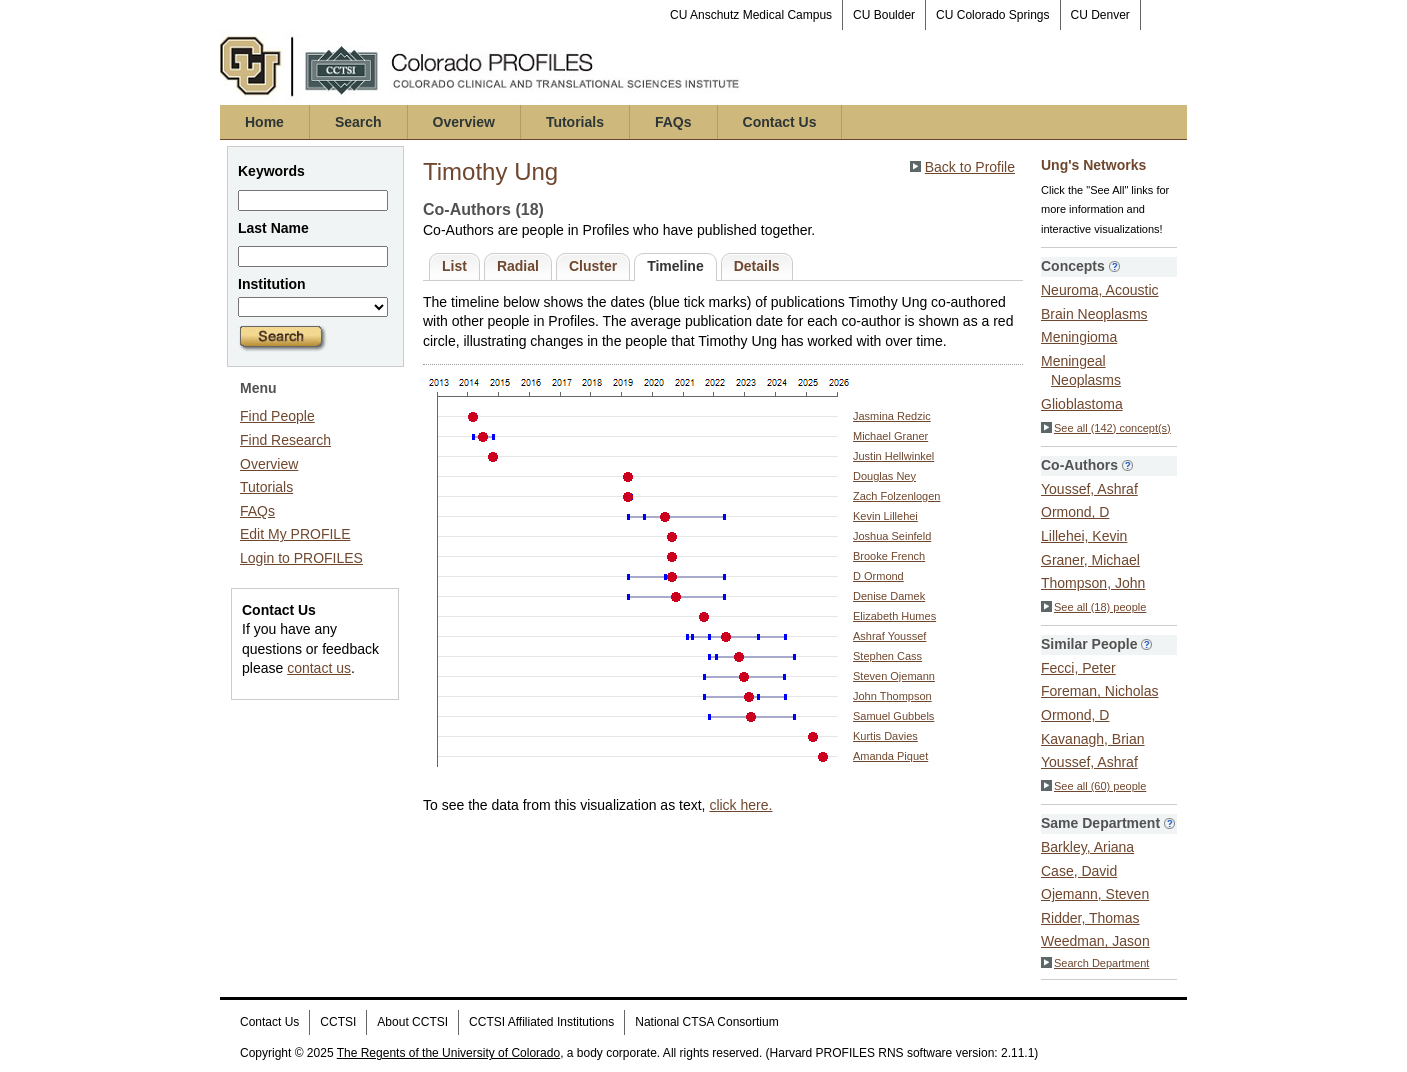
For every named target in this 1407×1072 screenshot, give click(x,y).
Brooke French (889, 556)
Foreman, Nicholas (1100, 691)
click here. (740, 805)
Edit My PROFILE (295, 534)
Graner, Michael (1090, 560)
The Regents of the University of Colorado (448, 1053)
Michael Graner (890, 436)
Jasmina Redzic (892, 416)
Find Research (285, 440)
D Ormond (878, 576)
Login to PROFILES (301, 558)
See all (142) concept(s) (1106, 428)
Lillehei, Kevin (1084, 536)
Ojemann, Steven (1095, 894)
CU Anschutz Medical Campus (751, 15)
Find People (277, 416)
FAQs (673, 122)
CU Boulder (884, 15)
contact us (319, 668)
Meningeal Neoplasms (1081, 371)
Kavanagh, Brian (1093, 739)
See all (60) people (1093, 786)
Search (358, 122)
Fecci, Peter (1078, 668)
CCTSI (338, 1022)
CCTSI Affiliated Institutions (541, 1022)
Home (264, 122)
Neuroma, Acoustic (1100, 290)
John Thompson (892, 696)
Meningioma (1079, 337)
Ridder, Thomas (1090, 918)
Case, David (1079, 871)
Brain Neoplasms (1094, 314)
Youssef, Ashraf (1089, 489)
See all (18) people (1093, 607)
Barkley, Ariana (1087, 847)
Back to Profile (970, 167)
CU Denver (1100, 15)
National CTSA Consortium (706, 1022)
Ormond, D (1075, 512)
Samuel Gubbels (893, 716)
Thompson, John (1093, 583)
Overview (464, 122)
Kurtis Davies (885, 736)
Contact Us (780, 122)
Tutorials (575, 122)
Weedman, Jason (1095, 941)
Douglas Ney (884, 476)
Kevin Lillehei (885, 516)
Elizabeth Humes (894, 616)
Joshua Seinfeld (892, 536)
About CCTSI (412, 1022)
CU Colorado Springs (992, 15)
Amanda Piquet (890, 756)
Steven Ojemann (894, 676)
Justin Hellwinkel (893, 456)
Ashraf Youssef (889, 636)
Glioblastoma (1082, 404)
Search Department (1095, 963)
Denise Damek (889, 596)
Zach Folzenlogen (896, 496)
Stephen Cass (887, 656)
